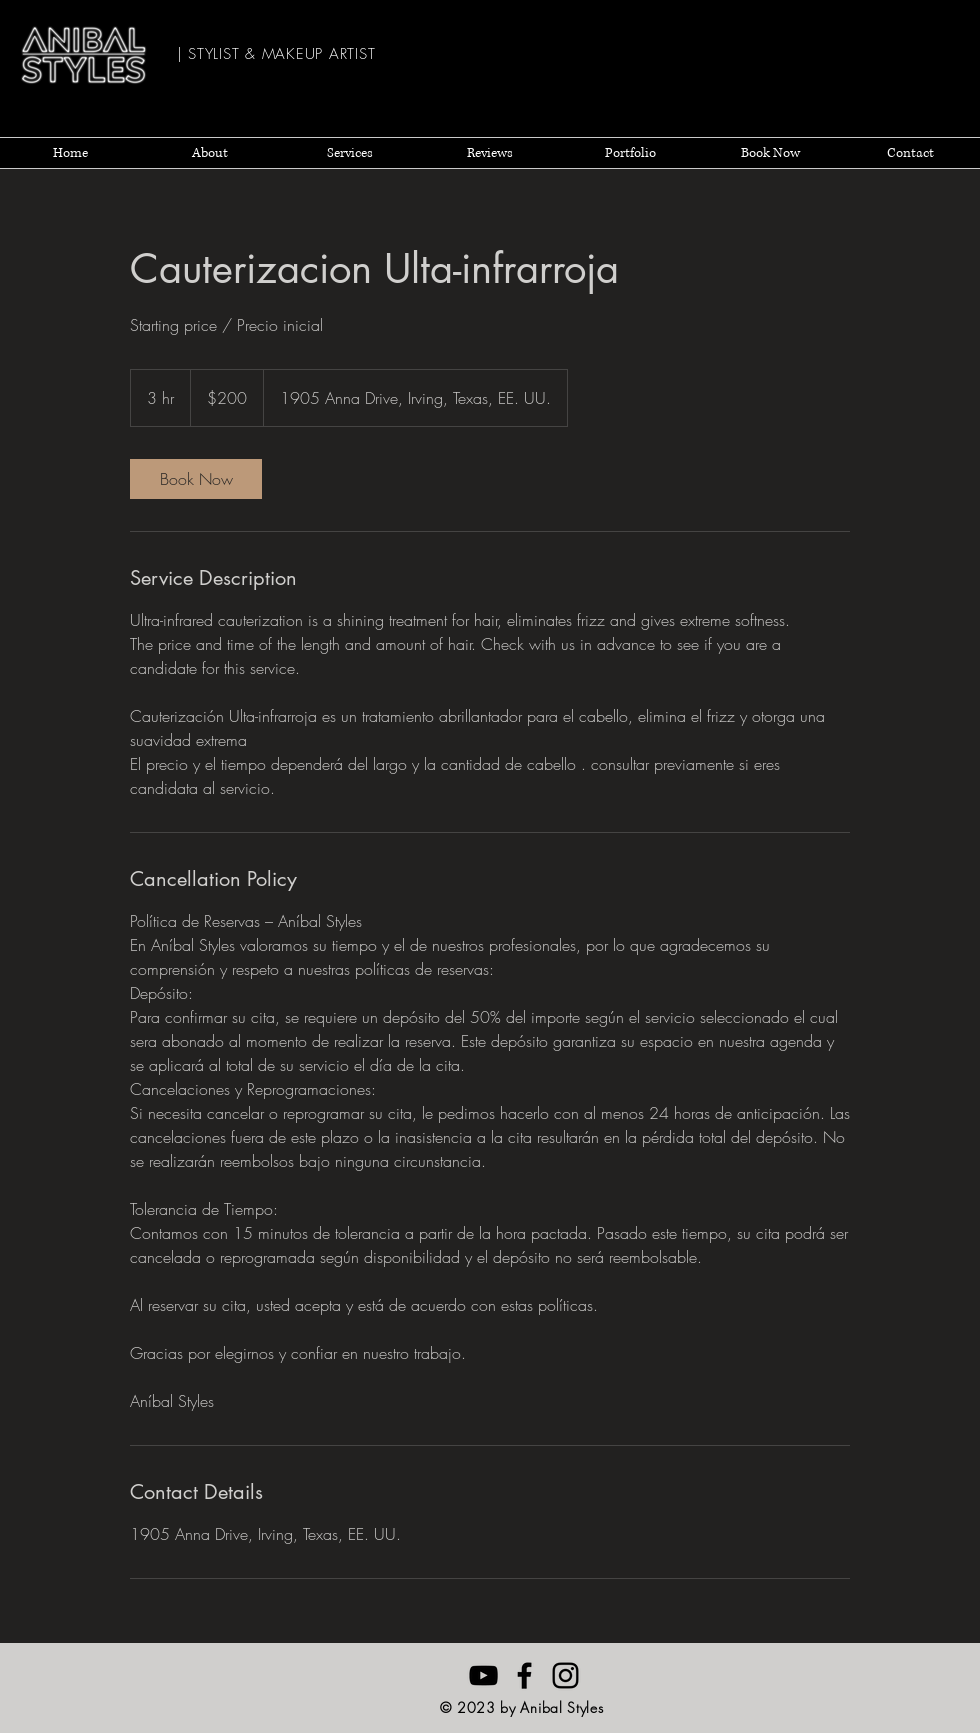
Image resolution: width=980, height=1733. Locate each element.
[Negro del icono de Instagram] (565, 1675)
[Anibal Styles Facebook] (524, 1675)
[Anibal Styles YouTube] (483, 1675)
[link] (196, 479)
